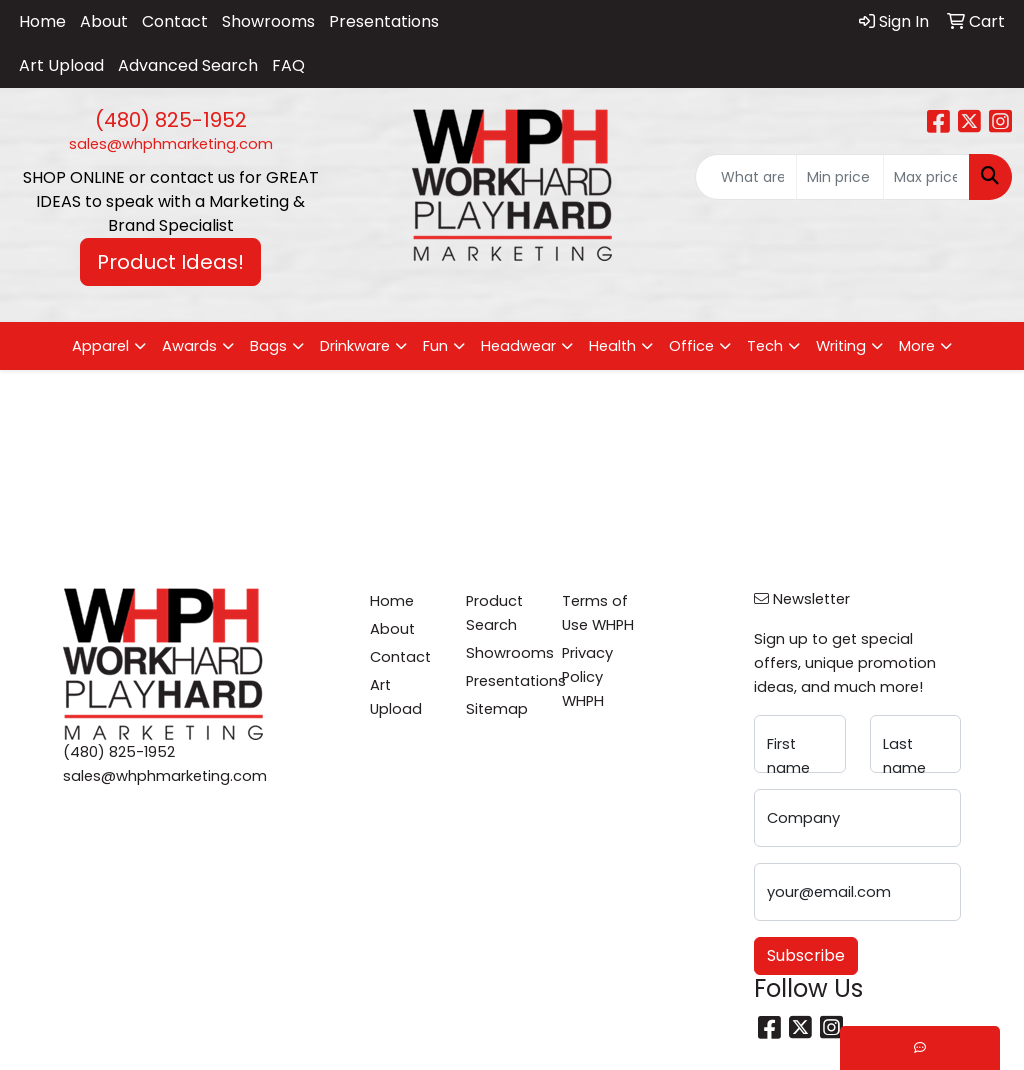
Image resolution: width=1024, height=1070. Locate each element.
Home (42, 21)
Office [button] (691, 346)
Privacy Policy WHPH (587, 677)
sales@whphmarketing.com (171, 144)
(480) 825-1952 (171, 120)
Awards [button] (189, 346)
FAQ (288, 65)
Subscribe (806, 955)
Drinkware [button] (355, 346)
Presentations (384, 21)
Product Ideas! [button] (170, 262)
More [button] (917, 346)
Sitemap (497, 709)
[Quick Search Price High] (926, 177)
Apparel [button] (100, 346)
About (104, 21)
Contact (175, 21)
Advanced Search (188, 65)
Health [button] (612, 346)
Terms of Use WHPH (598, 613)
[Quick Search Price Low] (839, 177)
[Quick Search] (746, 177)
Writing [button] (841, 346)
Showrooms (268, 21)
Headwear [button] (518, 346)
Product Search (494, 613)
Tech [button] (765, 346)
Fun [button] (435, 346)
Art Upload (61, 65)
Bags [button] (268, 346)
